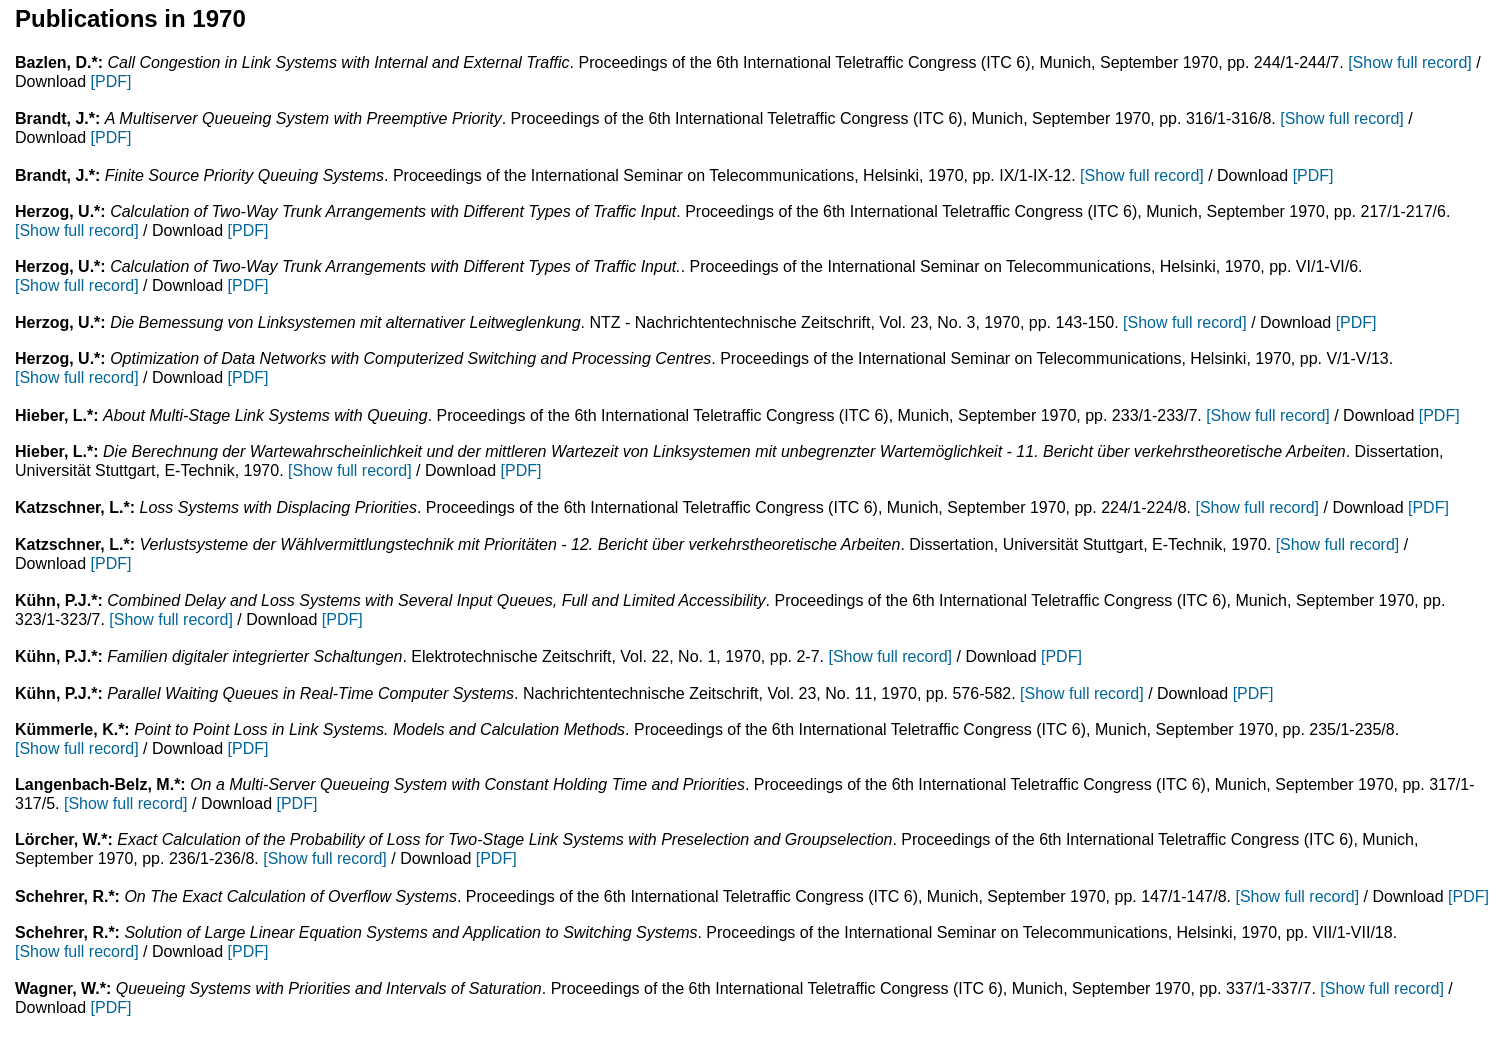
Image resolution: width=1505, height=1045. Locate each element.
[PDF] (111, 81)
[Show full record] (1410, 62)
